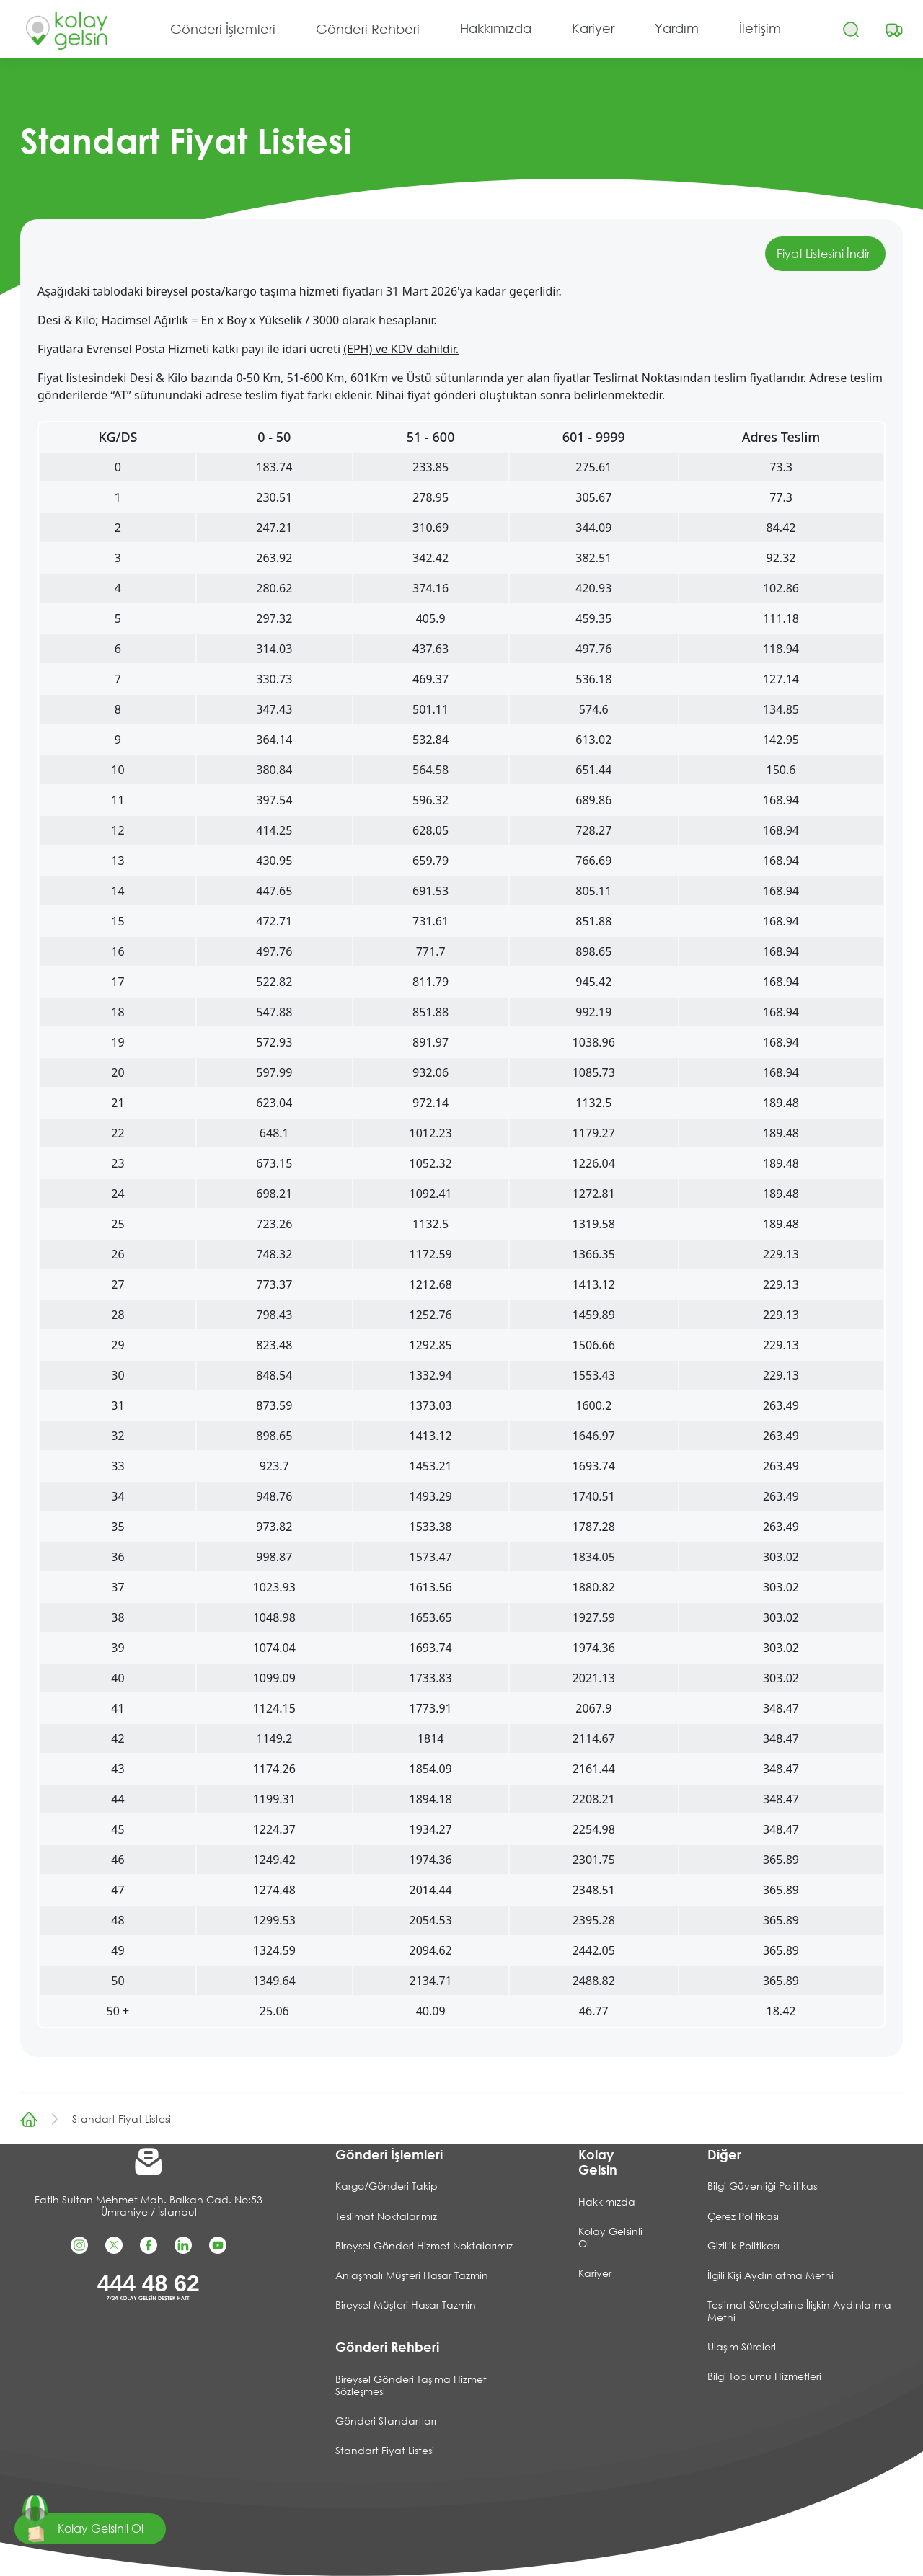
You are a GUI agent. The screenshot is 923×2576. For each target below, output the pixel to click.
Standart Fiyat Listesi (121, 2119)
